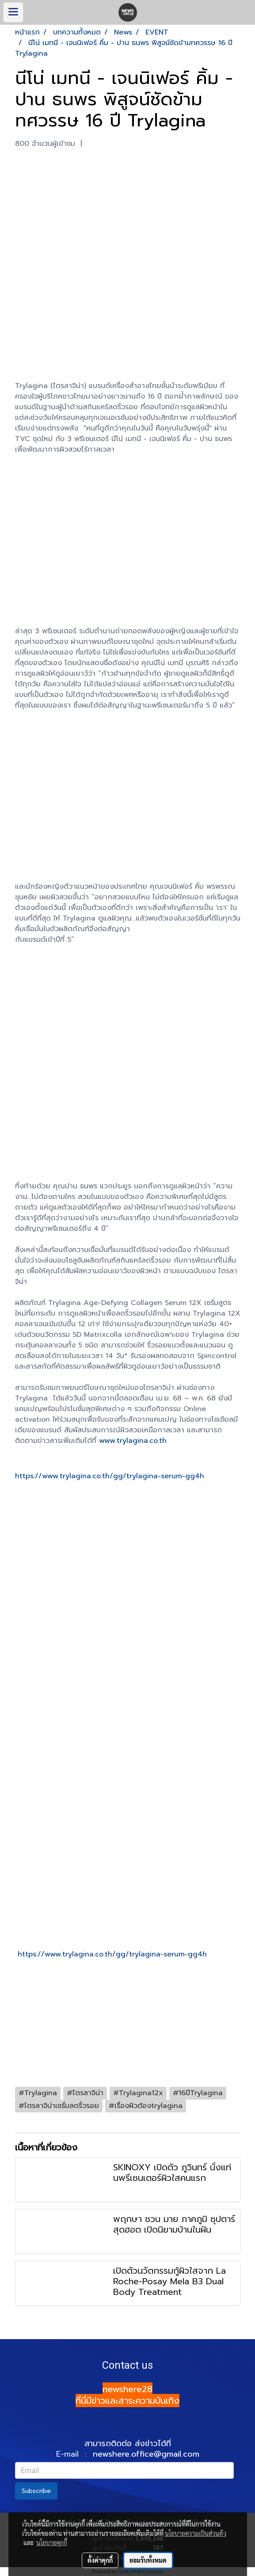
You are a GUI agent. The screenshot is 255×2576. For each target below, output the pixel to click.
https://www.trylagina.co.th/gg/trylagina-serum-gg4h (109, 1476)
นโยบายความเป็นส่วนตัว (195, 2533)
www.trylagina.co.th (133, 1440)
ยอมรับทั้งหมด (148, 2560)
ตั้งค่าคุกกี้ (100, 2560)
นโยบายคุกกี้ (51, 2542)
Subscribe (36, 2491)
